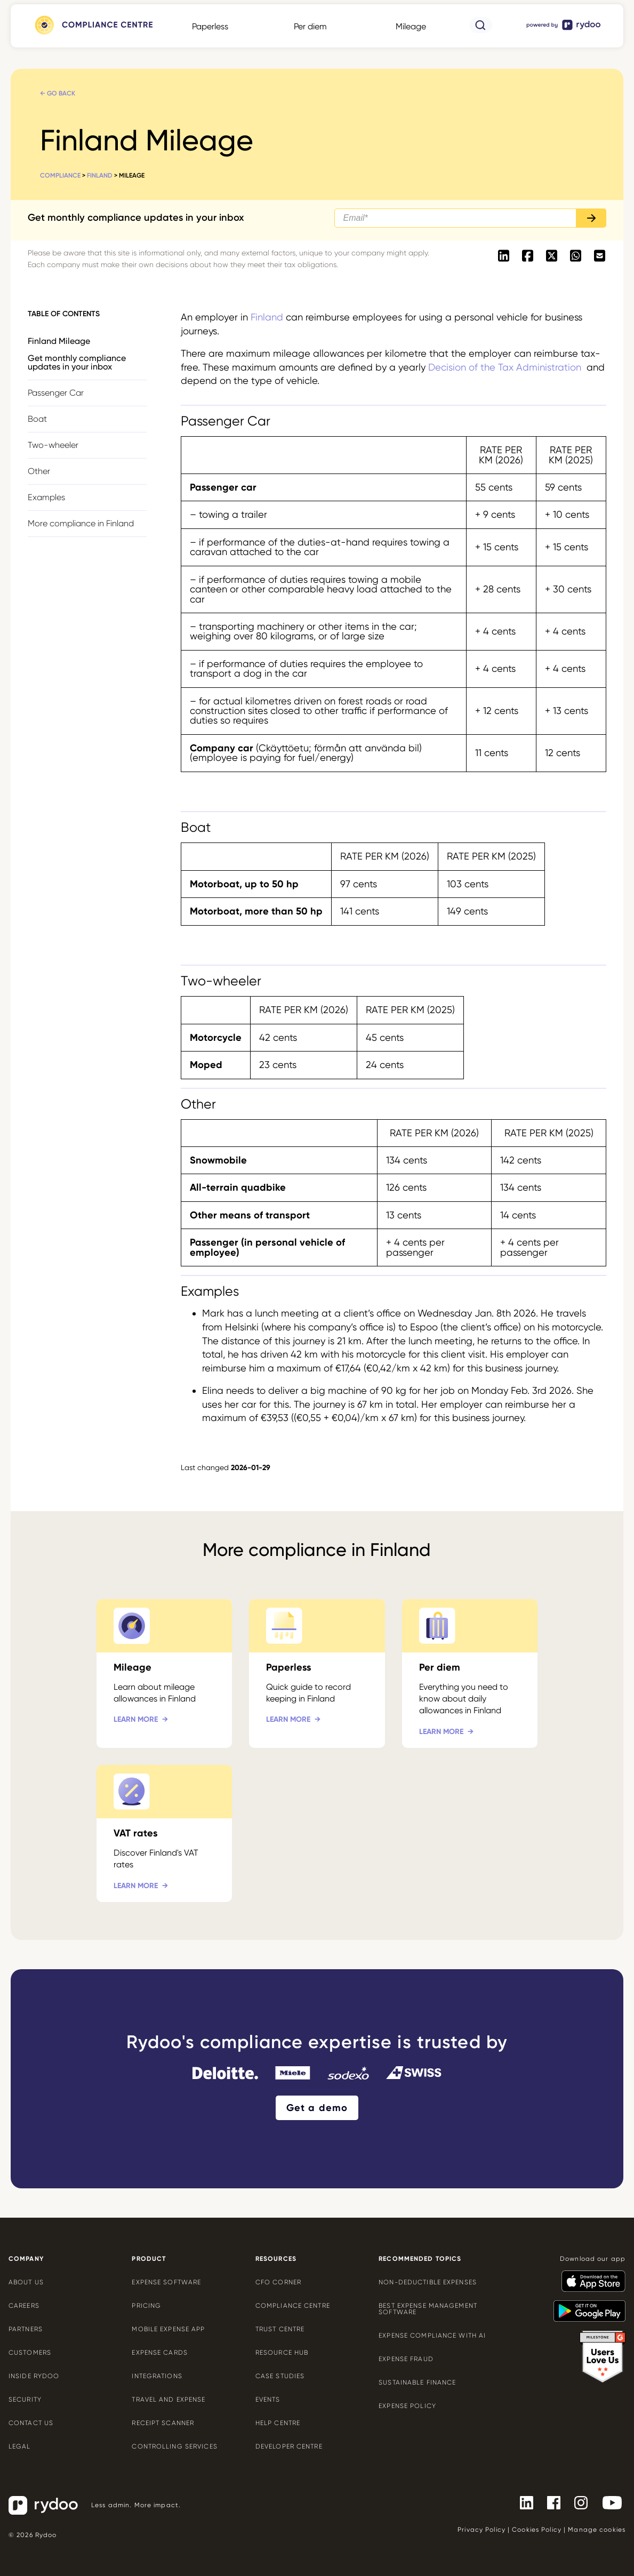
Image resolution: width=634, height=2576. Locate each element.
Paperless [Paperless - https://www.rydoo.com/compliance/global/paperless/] (210, 26)
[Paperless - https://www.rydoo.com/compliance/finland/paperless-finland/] (317, 1673)
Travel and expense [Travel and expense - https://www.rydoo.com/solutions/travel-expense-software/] (168, 2399)
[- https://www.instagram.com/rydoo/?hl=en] (576, 2502)
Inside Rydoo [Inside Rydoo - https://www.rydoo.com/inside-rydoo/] (34, 2376)
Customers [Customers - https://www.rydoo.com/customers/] (30, 2352)
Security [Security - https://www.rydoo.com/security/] (25, 2399)
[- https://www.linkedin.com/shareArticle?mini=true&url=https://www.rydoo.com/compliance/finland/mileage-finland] (503, 256)
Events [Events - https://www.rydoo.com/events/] (267, 2399)
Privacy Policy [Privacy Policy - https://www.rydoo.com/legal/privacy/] (481, 2529)
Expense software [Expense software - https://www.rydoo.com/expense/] (166, 2282)
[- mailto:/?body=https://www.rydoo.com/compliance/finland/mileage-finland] (599, 256)
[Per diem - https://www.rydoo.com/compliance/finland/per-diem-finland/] (470, 1673)
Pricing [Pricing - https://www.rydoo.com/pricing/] (146, 2305)
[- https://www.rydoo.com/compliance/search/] (480, 30)
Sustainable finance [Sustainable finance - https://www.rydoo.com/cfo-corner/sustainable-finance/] (417, 2382)
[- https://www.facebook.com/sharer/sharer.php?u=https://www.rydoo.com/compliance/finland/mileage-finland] (527, 256)
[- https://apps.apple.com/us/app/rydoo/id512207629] (589, 2276)
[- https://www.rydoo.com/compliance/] (93, 34)
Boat (37, 419)
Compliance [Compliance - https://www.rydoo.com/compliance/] (60, 175)
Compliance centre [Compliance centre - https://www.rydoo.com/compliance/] (292, 2305)
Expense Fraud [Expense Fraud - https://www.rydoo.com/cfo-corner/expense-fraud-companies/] (406, 2359)
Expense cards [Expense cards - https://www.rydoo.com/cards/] (160, 2352)
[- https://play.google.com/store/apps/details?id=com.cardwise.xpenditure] (585, 2306)
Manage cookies (596, 2529)
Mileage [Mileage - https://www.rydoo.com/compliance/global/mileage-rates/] (411, 26)
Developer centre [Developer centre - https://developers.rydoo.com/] (289, 2446)
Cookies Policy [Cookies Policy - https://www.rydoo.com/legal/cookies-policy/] (536, 2529)
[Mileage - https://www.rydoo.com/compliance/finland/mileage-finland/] (164, 1673)
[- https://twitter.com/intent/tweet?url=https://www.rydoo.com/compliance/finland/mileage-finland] (551, 256)
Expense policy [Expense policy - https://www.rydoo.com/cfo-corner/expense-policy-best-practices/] (407, 2406)
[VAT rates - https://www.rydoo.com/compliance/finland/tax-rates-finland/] (164, 1833)
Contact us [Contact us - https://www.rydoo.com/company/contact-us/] (31, 2423)
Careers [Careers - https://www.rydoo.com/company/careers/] (24, 2305)
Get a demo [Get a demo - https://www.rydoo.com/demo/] (317, 2108)
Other (39, 471)
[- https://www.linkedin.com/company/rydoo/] (522, 2502)
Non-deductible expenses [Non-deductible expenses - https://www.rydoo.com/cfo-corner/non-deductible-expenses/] (428, 2282)
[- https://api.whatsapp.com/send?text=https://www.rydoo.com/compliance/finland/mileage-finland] (575, 256)
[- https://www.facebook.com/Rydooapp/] (549, 2502)
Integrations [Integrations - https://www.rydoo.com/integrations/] (157, 2376)
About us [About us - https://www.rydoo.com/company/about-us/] (26, 2282)
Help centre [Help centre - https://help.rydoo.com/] (277, 2423)
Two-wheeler (53, 445)
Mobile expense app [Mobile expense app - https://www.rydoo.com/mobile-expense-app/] (168, 2329)
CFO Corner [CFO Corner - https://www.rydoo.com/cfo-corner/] (278, 2282)
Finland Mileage (59, 341)
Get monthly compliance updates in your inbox (77, 362)
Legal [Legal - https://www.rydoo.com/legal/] (20, 2446)
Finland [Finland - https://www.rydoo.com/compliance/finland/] (100, 175)
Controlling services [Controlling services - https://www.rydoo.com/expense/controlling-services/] (174, 2446)
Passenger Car (56, 393)
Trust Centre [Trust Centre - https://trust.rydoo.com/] (279, 2329)
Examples (46, 497)
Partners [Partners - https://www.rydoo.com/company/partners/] (26, 2329)
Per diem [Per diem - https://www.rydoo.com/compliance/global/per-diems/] (310, 26)
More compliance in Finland (81, 523)
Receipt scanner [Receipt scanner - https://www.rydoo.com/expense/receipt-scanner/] (163, 2423)
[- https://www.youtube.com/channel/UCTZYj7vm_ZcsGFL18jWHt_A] (607, 2502)
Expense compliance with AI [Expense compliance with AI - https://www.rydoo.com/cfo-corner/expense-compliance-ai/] (432, 2335)
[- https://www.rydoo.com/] (564, 30)
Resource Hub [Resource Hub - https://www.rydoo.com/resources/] (281, 2352)
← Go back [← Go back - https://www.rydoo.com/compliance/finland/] (57, 93)
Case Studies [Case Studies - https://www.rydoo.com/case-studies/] (279, 2376)
